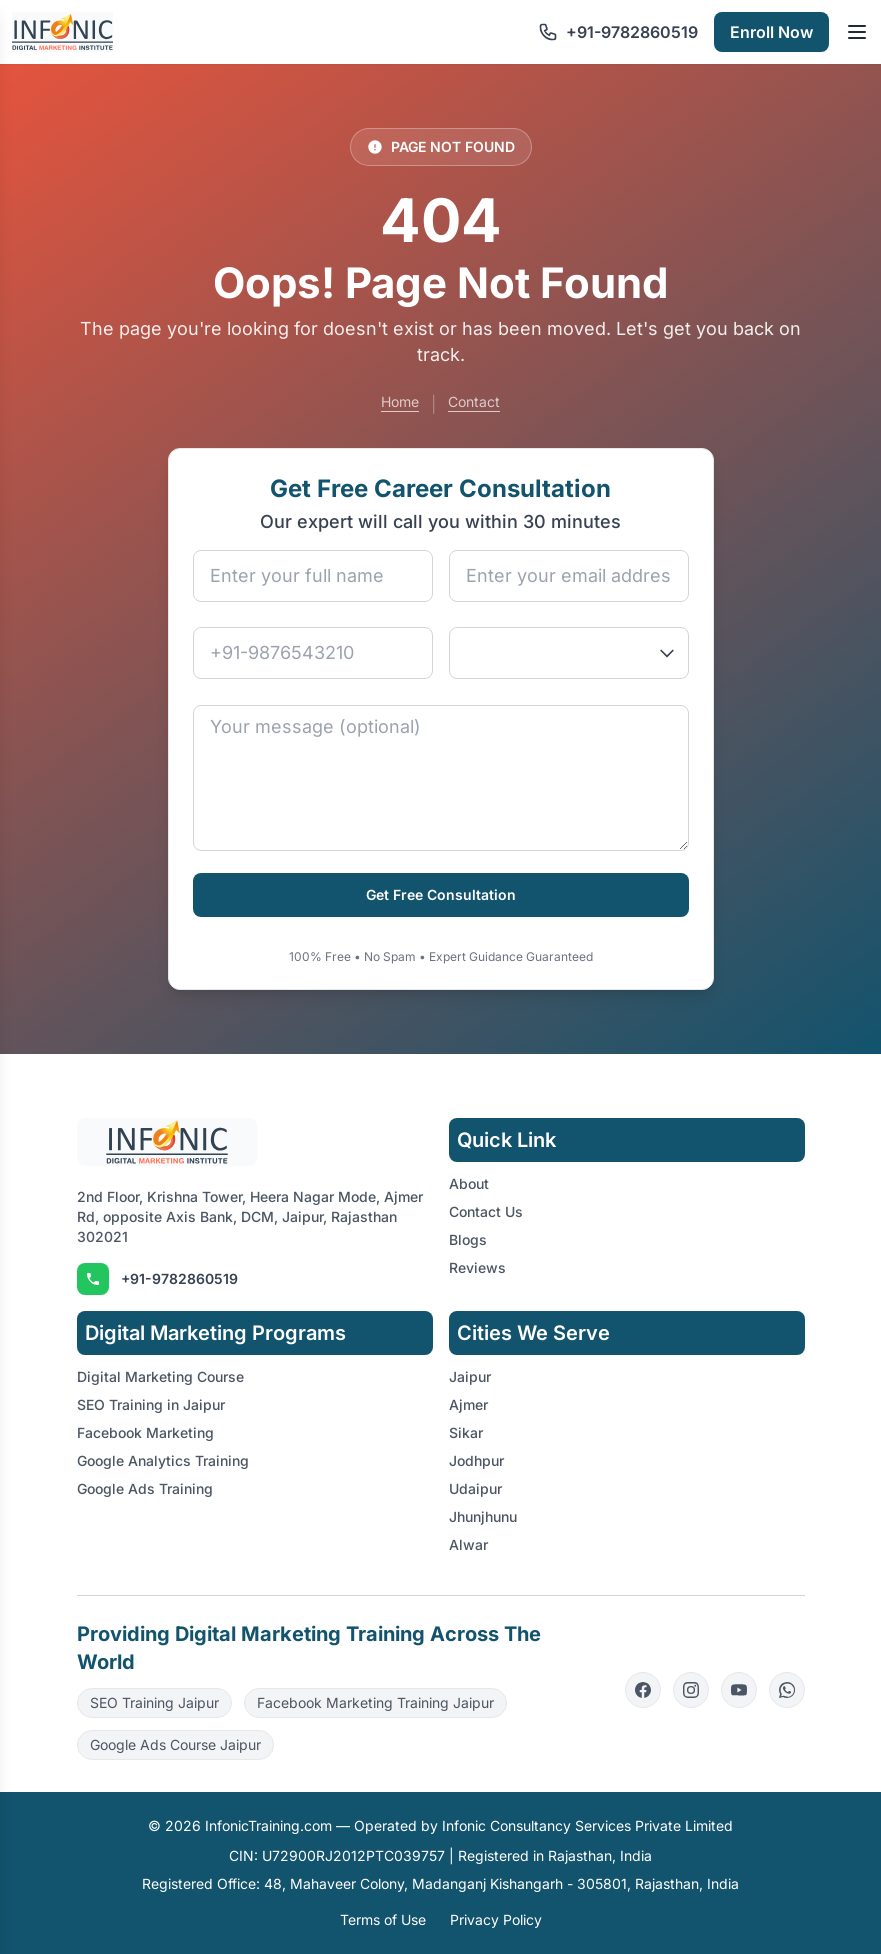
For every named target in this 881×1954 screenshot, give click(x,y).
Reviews (477, 1267)
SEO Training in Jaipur (151, 1404)
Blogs (468, 1239)
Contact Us (486, 1211)
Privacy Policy (496, 1919)
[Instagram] (691, 1690)
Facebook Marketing (145, 1432)
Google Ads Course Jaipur (175, 1744)
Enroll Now (771, 32)
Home (400, 401)
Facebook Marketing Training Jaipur (375, 1702)
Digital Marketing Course (160, 1376)
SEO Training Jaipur (154, 1702)
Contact (474, 401)
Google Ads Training (145, 1488)
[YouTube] (739, 1690)
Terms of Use (383, 1919)
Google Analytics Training (163, 1460)
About (469, 1183)
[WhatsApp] (787, 1690)
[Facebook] (643, 1690)
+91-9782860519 (179, 1278)
